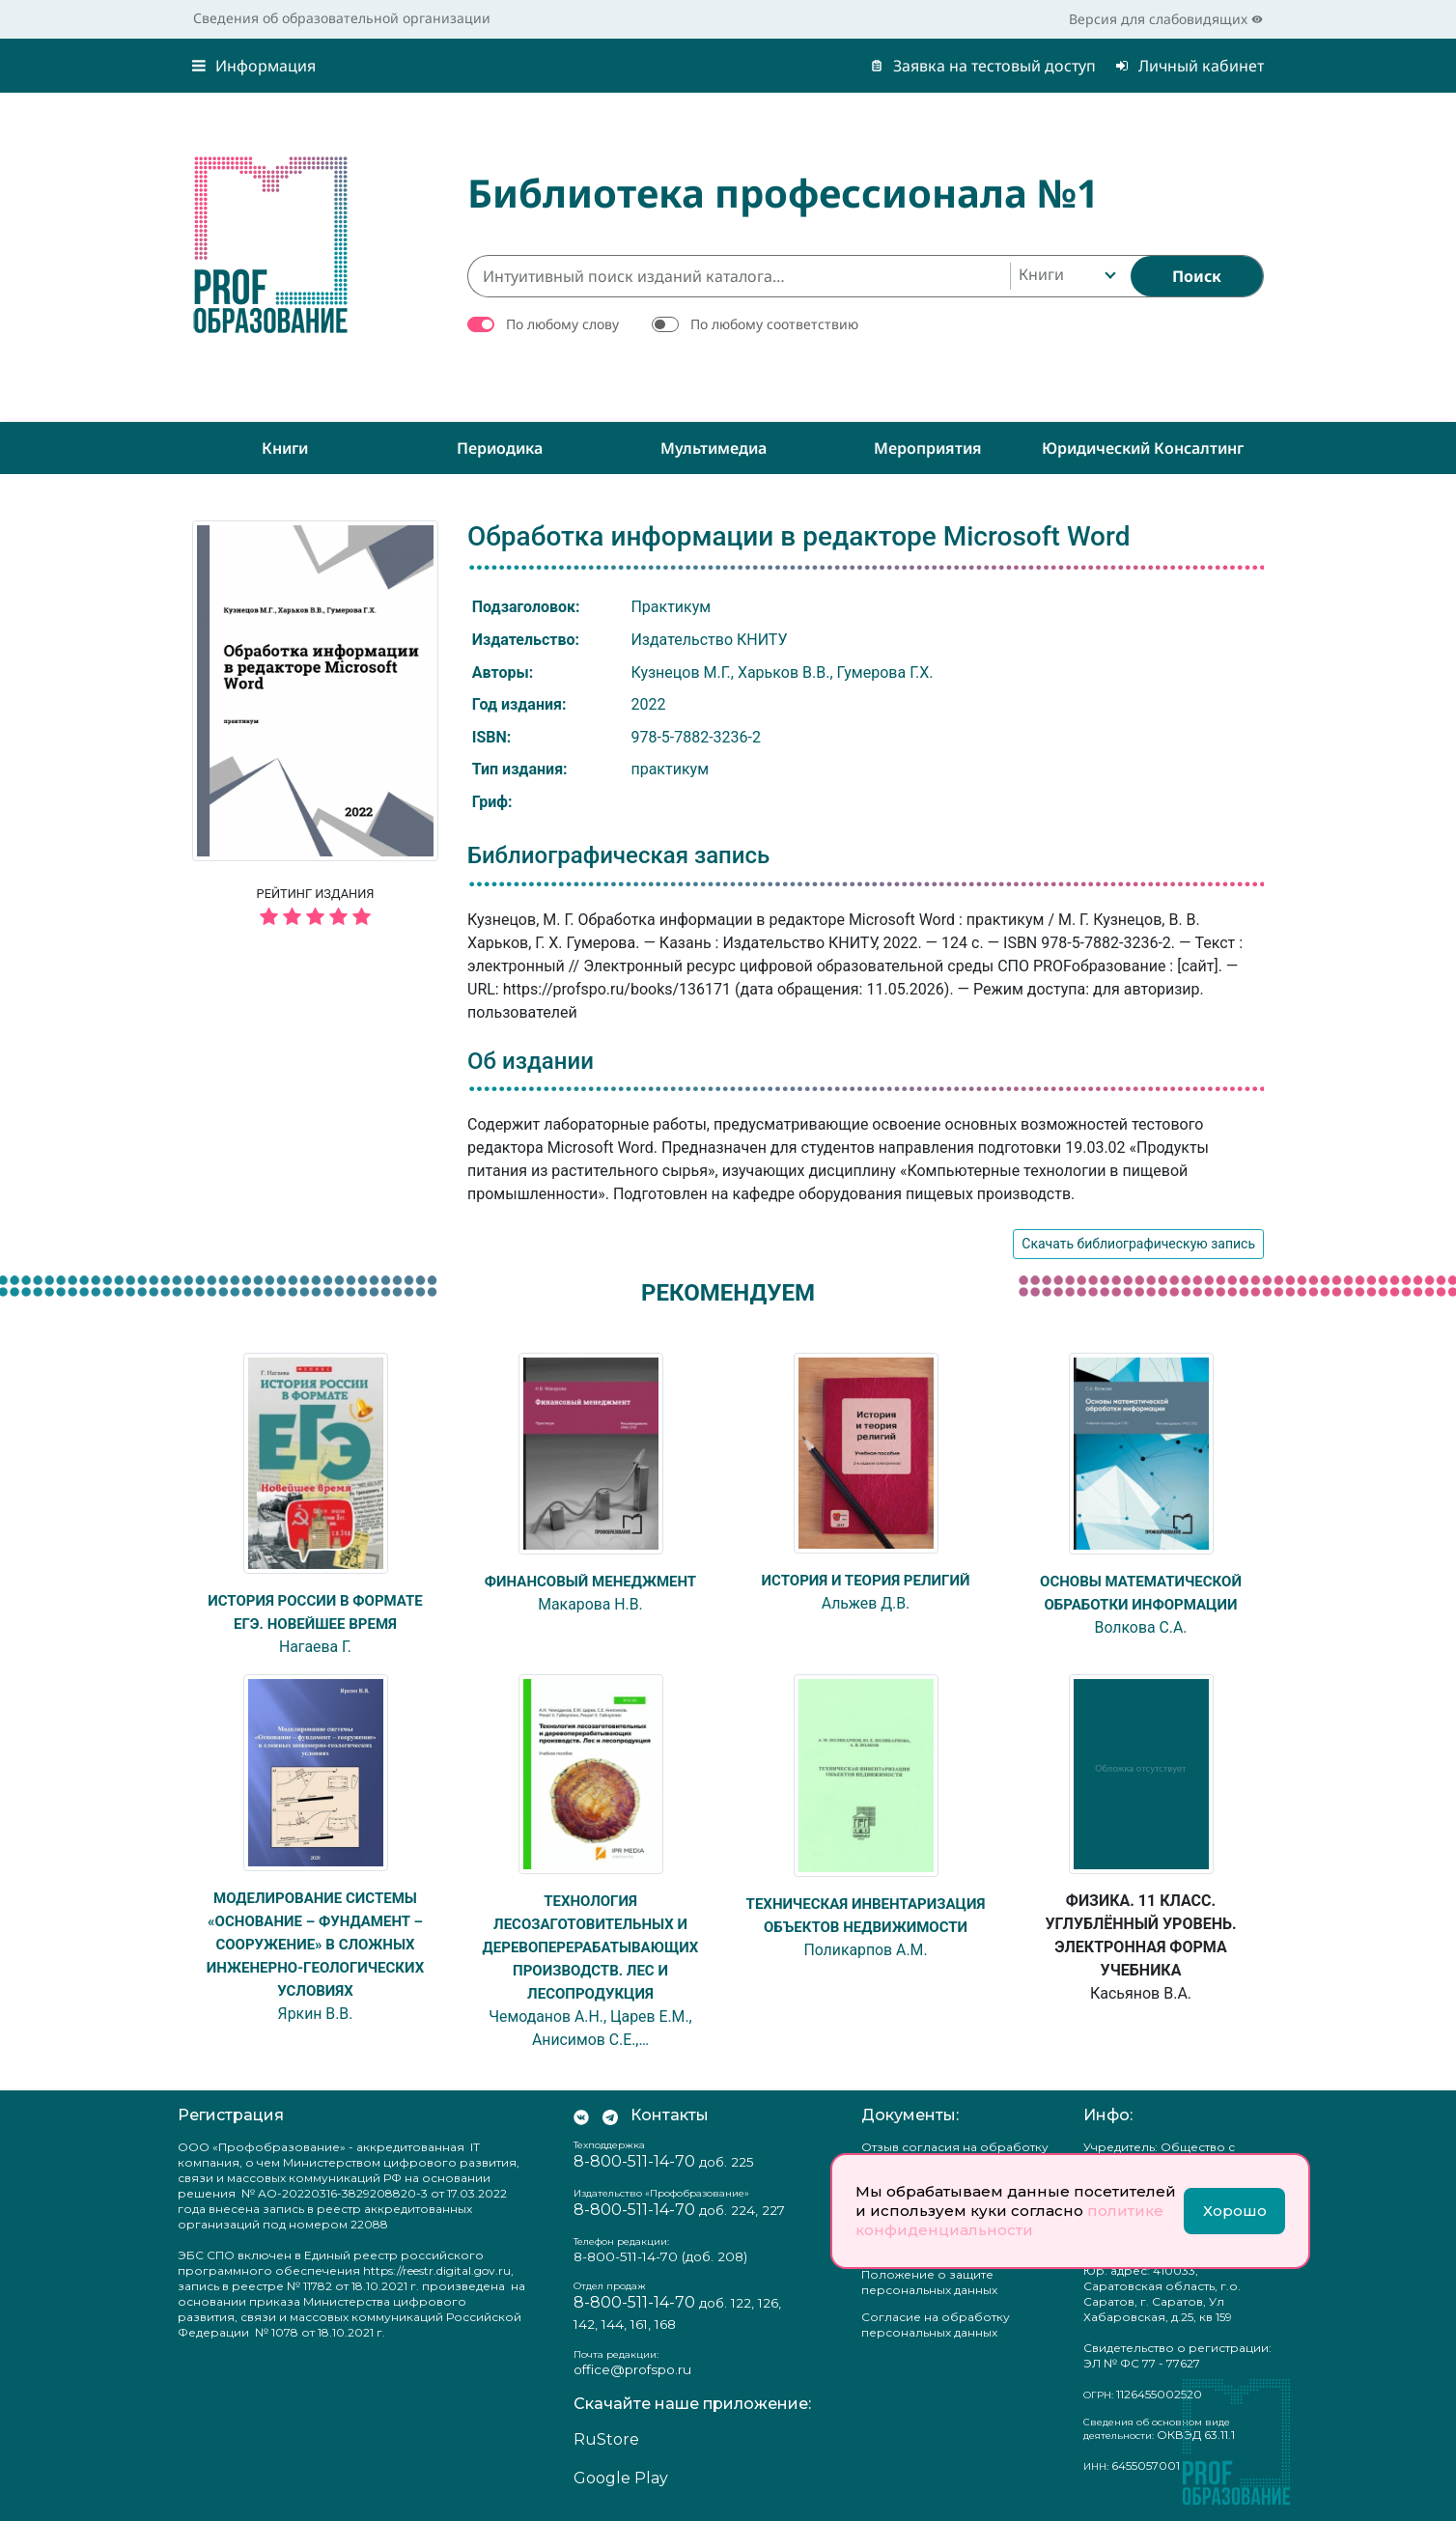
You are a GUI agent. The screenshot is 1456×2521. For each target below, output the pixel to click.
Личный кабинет (1189, 65)
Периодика (500, 448)
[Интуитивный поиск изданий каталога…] (738, 276)
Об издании (530, 1061)
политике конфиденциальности (1009, 2220)
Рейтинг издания (315, 909)
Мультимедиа (713, 448)
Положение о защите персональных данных (929, 2282)
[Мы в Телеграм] (610, 2115)
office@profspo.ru (632, 2369)
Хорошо (1235, 2210)
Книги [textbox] (1041, 274)
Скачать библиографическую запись (1138, 1243)
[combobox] (1065, 276)
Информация (254, 65)
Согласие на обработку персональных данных (935, 2324)
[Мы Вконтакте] (581, 2115)
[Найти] (1197, 276)
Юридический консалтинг (1143, 448)
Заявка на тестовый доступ (983, 65)
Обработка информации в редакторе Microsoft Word (798, 536)
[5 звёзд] (315, 918)
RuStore (606, 2439)
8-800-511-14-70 (634, 2161)
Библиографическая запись (618, 855)
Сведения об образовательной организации (341, 18)
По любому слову (562, 324)
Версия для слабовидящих (1166, 19)
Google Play (621, 2478)
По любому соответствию (774, 324)
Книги (285, 448)
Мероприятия (928, 448)
